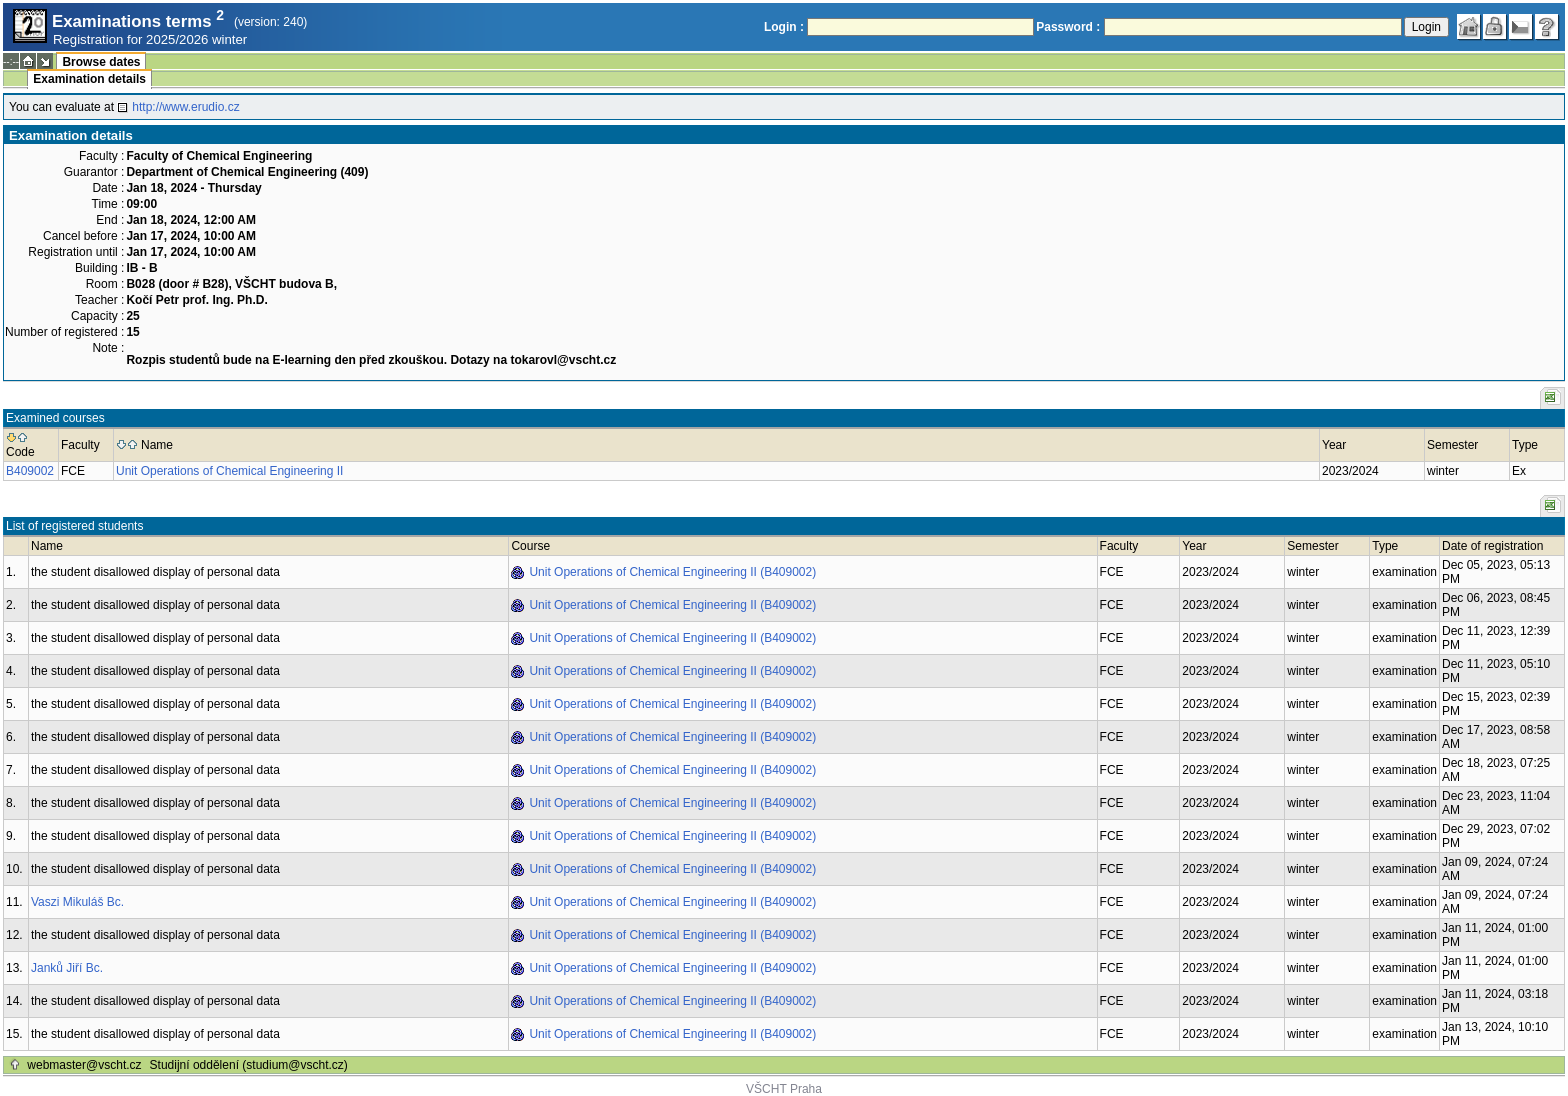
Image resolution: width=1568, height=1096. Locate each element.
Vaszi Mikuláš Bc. (77, 902)
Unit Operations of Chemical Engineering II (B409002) (672, 572)
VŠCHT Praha (784, 1089)
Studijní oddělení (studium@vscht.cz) (249, 1065)
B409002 (30, 471)
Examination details (89, 79)
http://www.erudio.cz (185, 107)
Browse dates (101, 62)
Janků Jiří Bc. (67, 968)
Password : (1068, 27)
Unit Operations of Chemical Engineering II (229, 471)
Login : (784, 27)
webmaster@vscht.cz (84, 1065)
